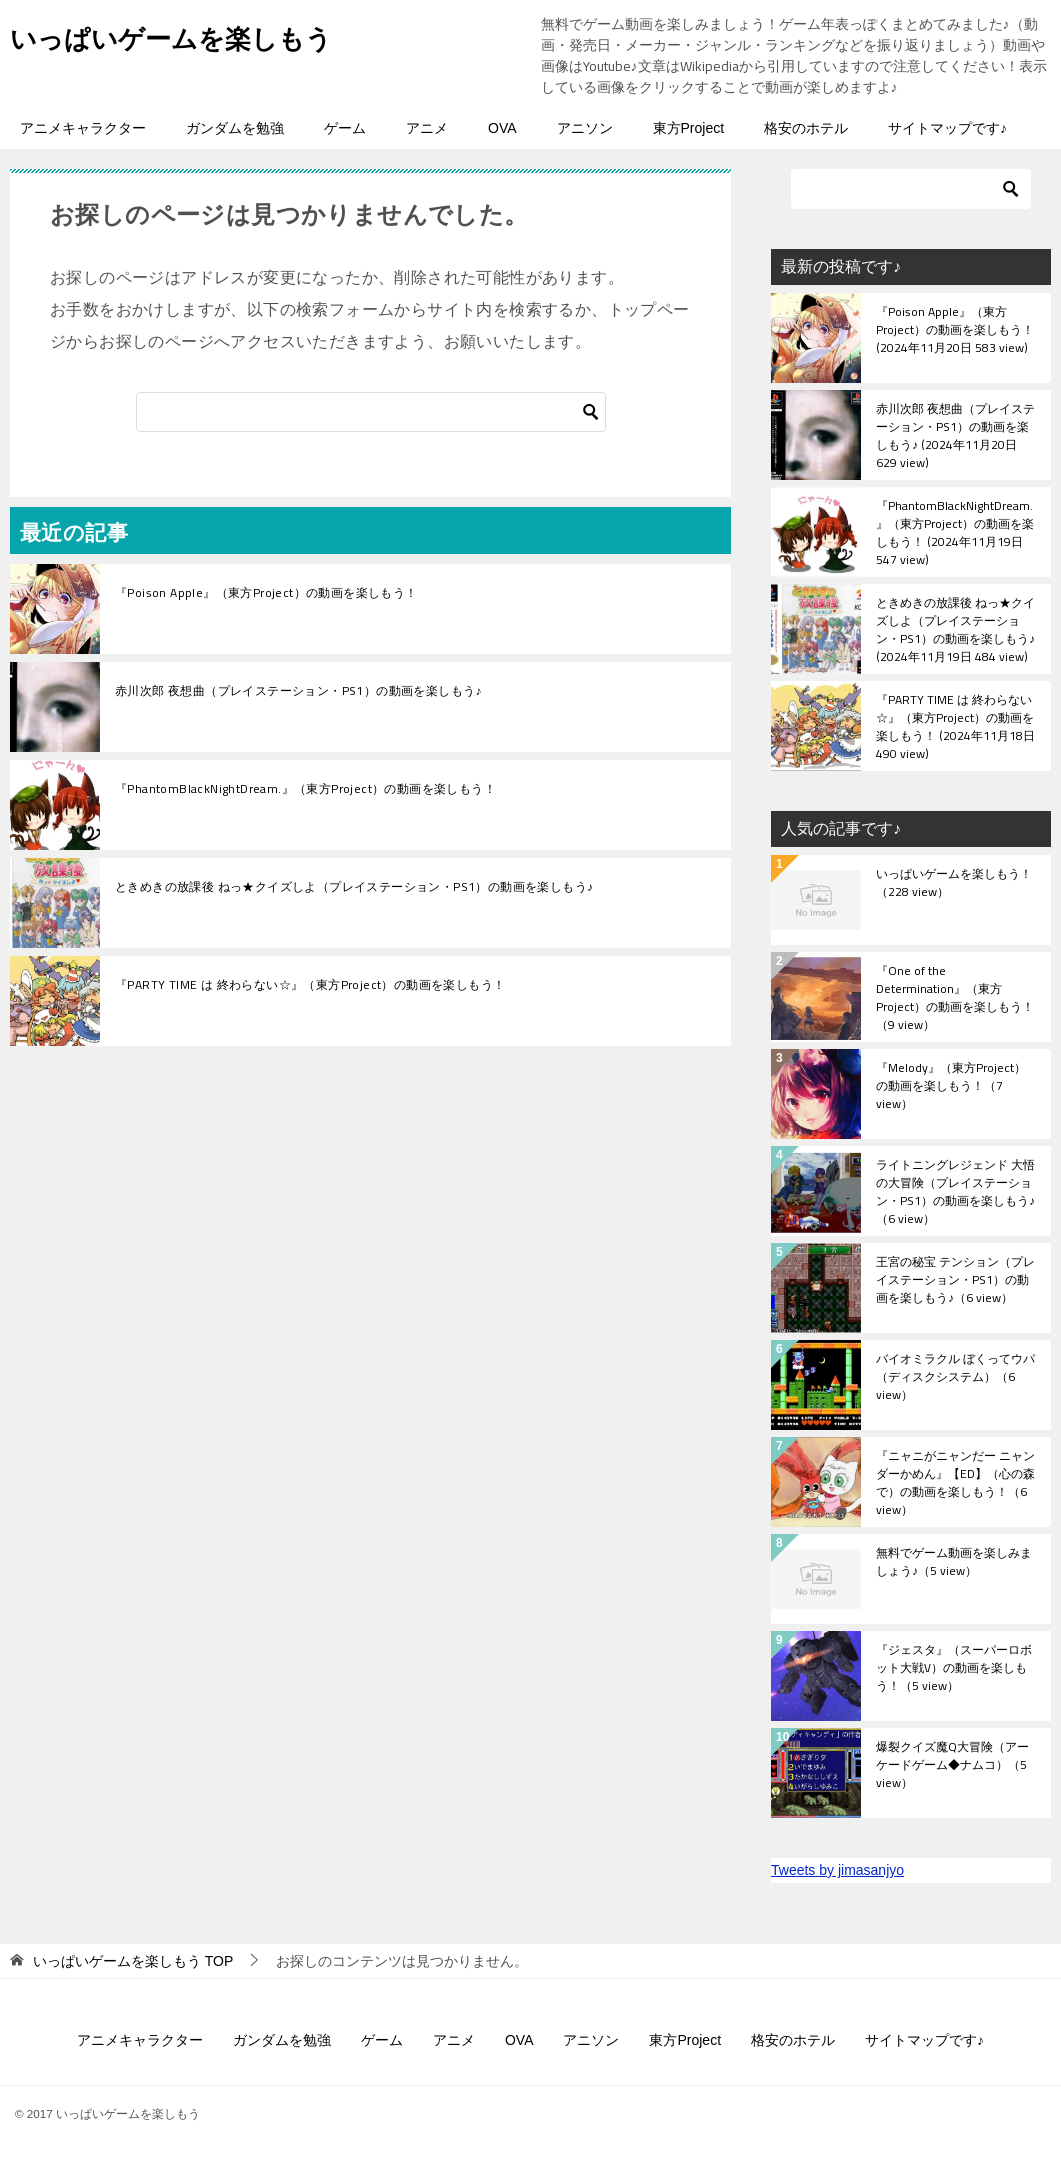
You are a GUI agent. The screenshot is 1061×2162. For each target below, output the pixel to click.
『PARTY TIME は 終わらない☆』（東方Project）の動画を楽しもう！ (310, 985)
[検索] (371, 412)
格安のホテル (806, 128)
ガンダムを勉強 (235, 128)
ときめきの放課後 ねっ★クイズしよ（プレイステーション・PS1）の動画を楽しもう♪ (354, 887)
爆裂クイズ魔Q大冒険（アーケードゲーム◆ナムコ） (952, 1766)
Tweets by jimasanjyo (837, 1870)
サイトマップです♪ (947, 128)
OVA (502, 128)
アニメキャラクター (83, 128)
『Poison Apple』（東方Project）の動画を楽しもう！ (266, 593)
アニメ (427, 128)
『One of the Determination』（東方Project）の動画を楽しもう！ (955, 997)
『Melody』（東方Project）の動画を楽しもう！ (951, 1087)
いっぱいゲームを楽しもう (195, 34)
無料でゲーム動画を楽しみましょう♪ (954, 1563)
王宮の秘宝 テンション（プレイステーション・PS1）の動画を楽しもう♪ (955, 1281)
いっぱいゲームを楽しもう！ (954, 884)
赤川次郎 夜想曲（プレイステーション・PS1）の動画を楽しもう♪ (298, 691)
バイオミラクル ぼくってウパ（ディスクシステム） (955, 1378)
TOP (133, 1961)
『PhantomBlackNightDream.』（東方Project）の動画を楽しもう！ (305, 789)
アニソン (585, 128)
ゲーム (345, 128)
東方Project (689, 128)
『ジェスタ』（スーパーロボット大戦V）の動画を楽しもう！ (954, 1669)
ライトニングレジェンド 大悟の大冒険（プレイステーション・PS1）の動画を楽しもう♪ (955, 1191)
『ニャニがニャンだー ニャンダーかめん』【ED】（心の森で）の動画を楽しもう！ (955, 1482)
